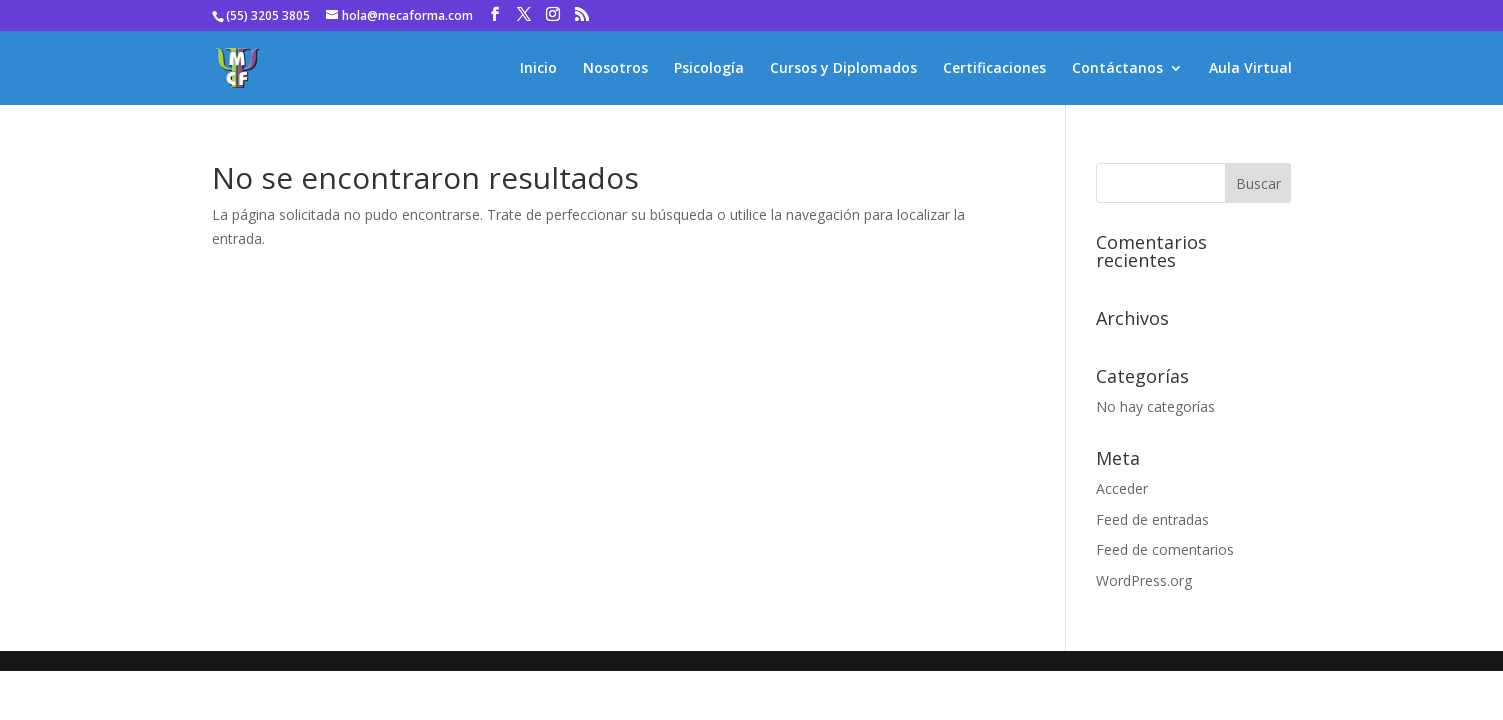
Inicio (538, 69)
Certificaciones (994, 69)
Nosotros (615, 69)
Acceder (1122, 488)
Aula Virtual (1250, 69)
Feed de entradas (1152, 519)
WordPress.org (1144, 580)
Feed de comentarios (1165, 549)
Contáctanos (1117, 69)
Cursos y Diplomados (843, 69)
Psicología (709, 69)
